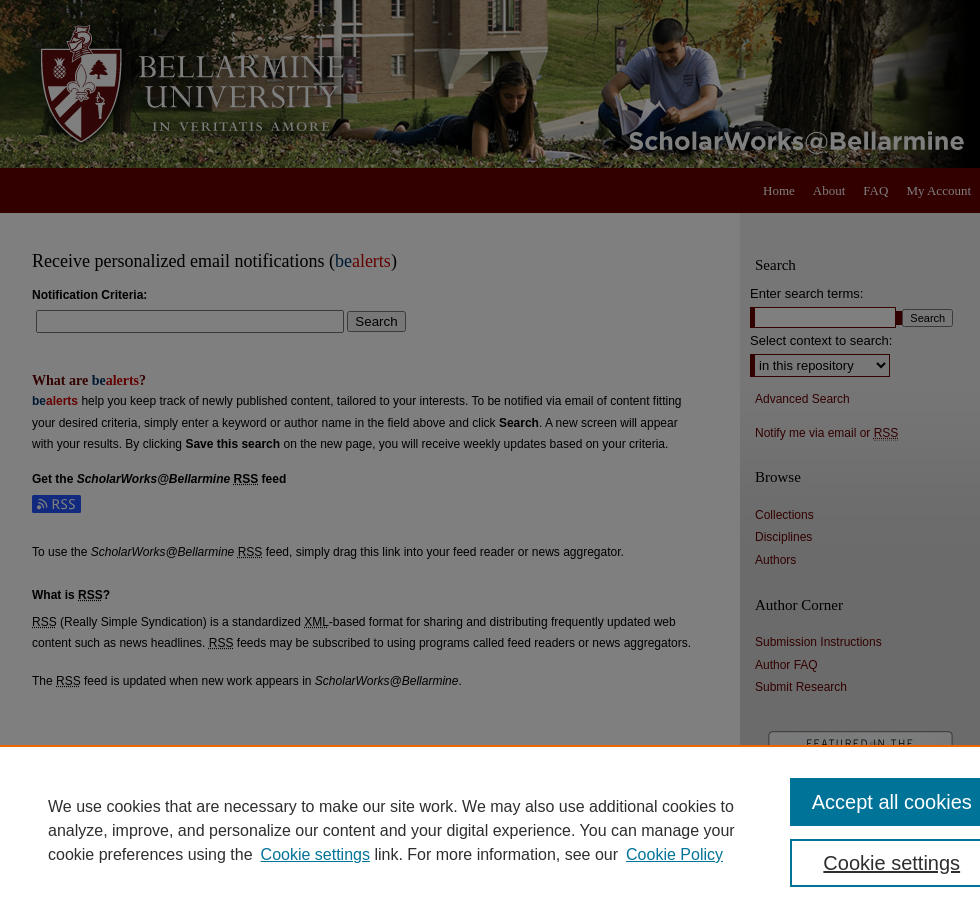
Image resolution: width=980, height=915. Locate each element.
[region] (490, 830)
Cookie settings (315, 854)
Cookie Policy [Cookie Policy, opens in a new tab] (674, 854)
